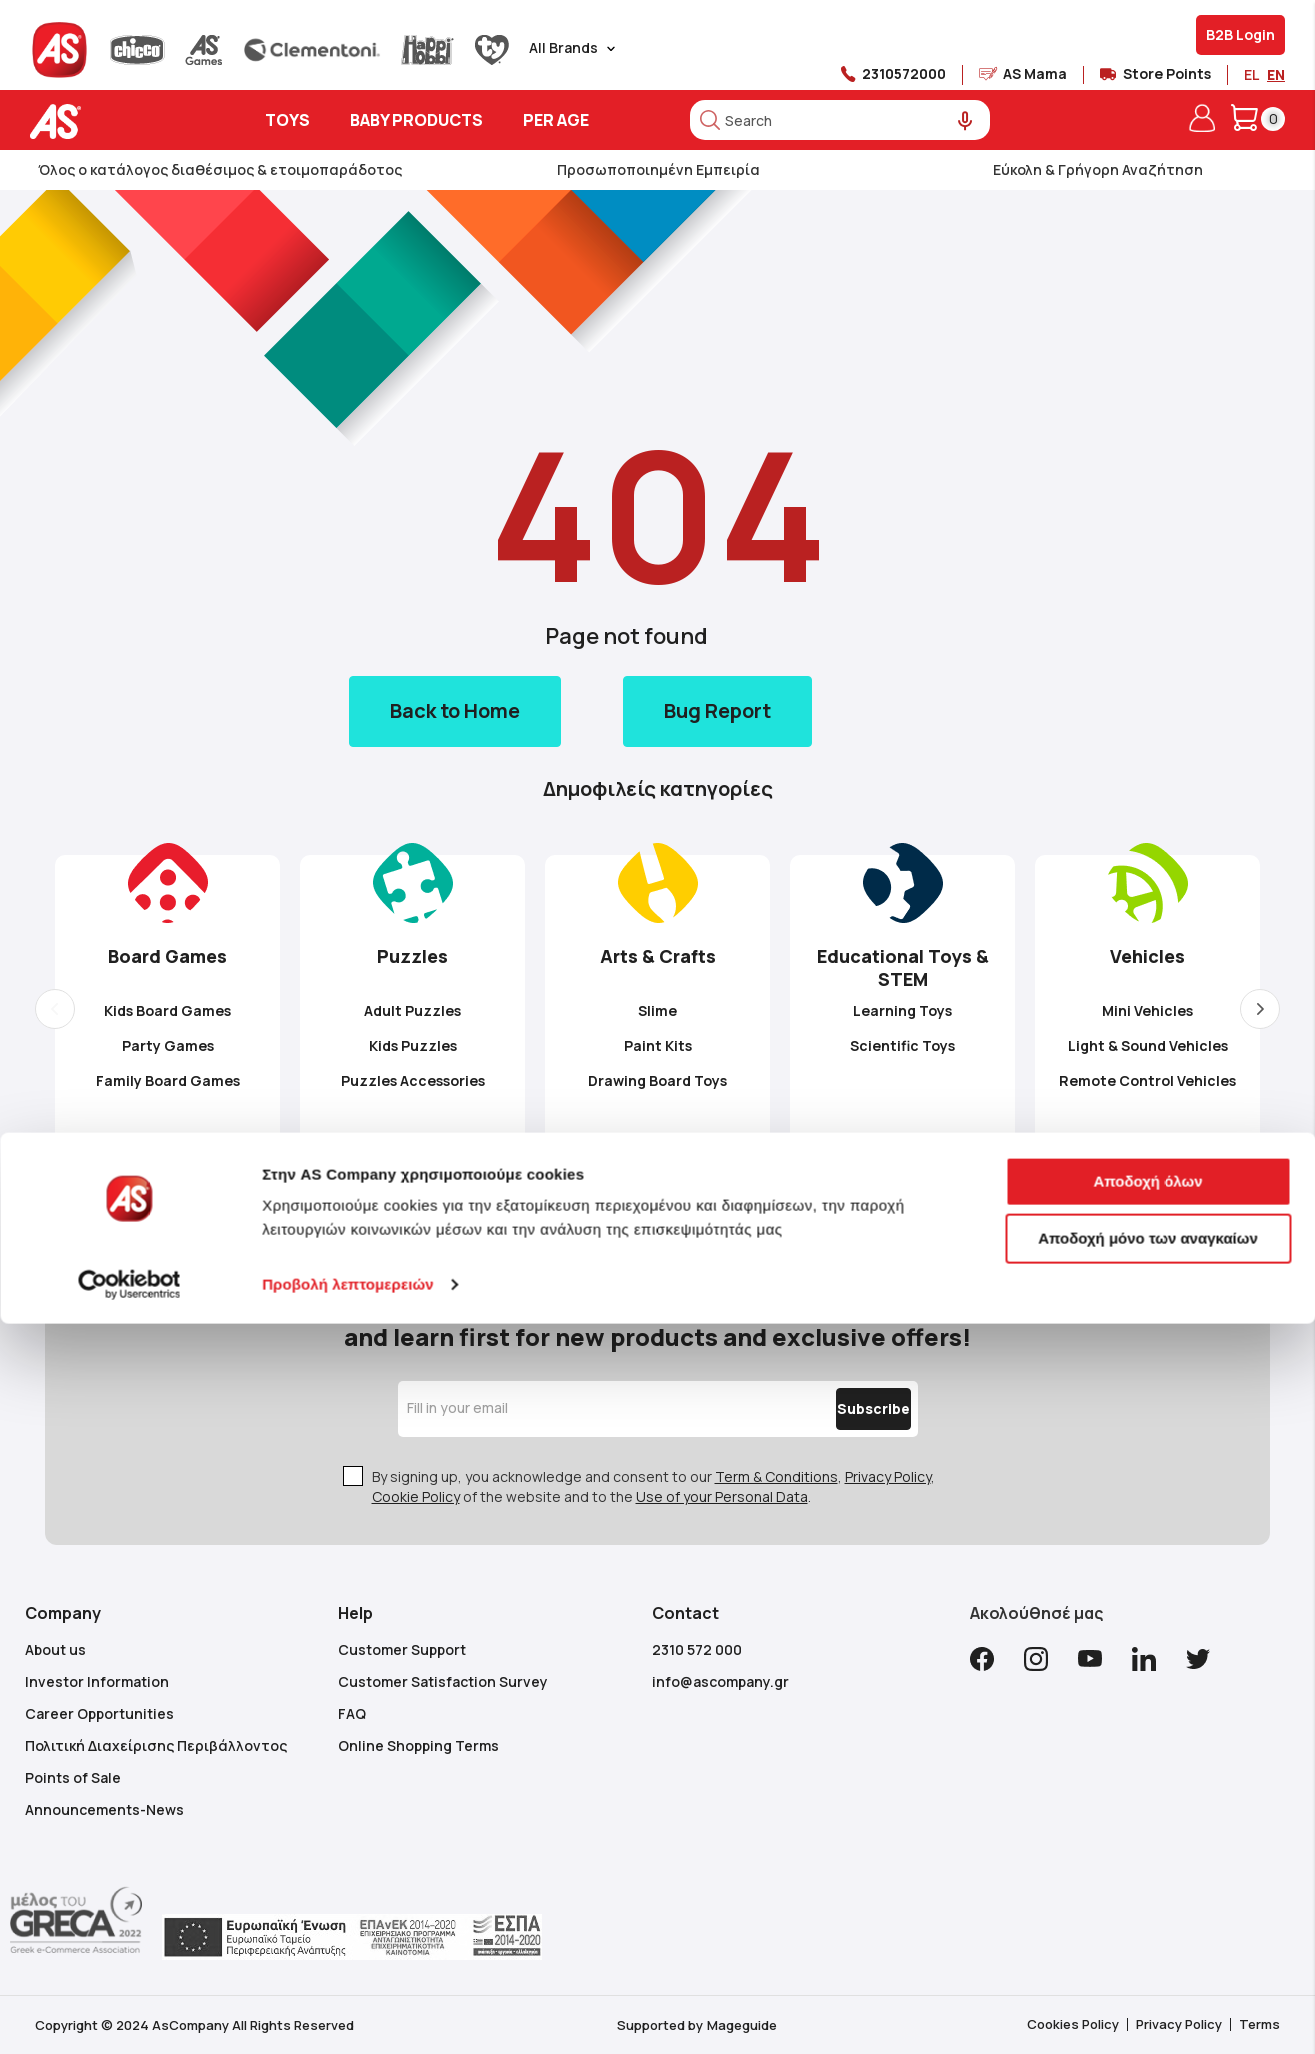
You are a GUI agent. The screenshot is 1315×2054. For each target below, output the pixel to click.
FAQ (352, 1713)
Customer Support (402, 1649)
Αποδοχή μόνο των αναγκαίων (1148, 1968)
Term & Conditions (776, 1476)
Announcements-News (104, 1809)
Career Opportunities (99, 1713)
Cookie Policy (416, 1496)
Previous (55, 1009)
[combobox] (840, 120)
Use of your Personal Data (722, 1496)
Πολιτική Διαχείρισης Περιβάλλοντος (156, 1745)
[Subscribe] (831, 1409)
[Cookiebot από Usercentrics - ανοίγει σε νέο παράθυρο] (129, 2015)
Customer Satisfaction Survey (443, 1681)
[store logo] (117, 121)
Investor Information (97, 1681)
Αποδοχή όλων (1147, 1911)
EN (1276, 74)
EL (1251, 74)
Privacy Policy (888, 1476)
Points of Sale (73, 1777)
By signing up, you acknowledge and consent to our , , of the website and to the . (653, 1486)
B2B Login (1240, 34)
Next (1260, 1009)
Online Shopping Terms (418, 1745)
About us (55, 1649)
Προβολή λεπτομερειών (348, 2014)
